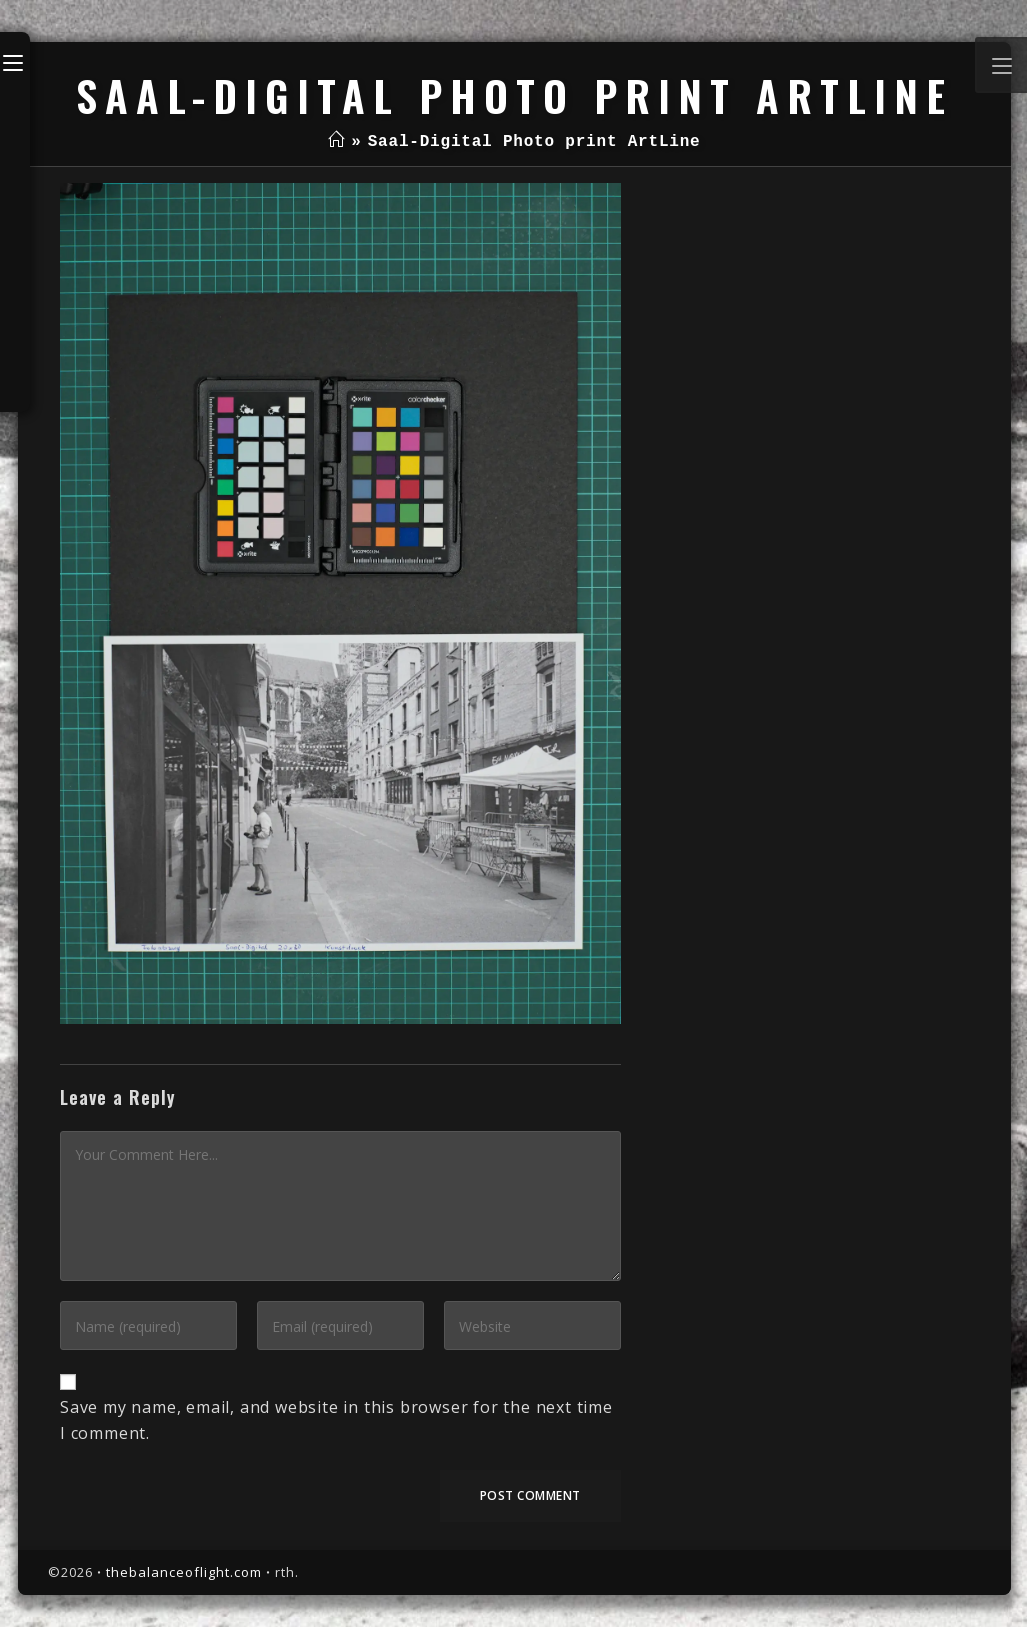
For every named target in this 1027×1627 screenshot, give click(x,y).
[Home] (336, 142)
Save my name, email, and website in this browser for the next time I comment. (336, 1420)
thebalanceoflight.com (184, 1572)
